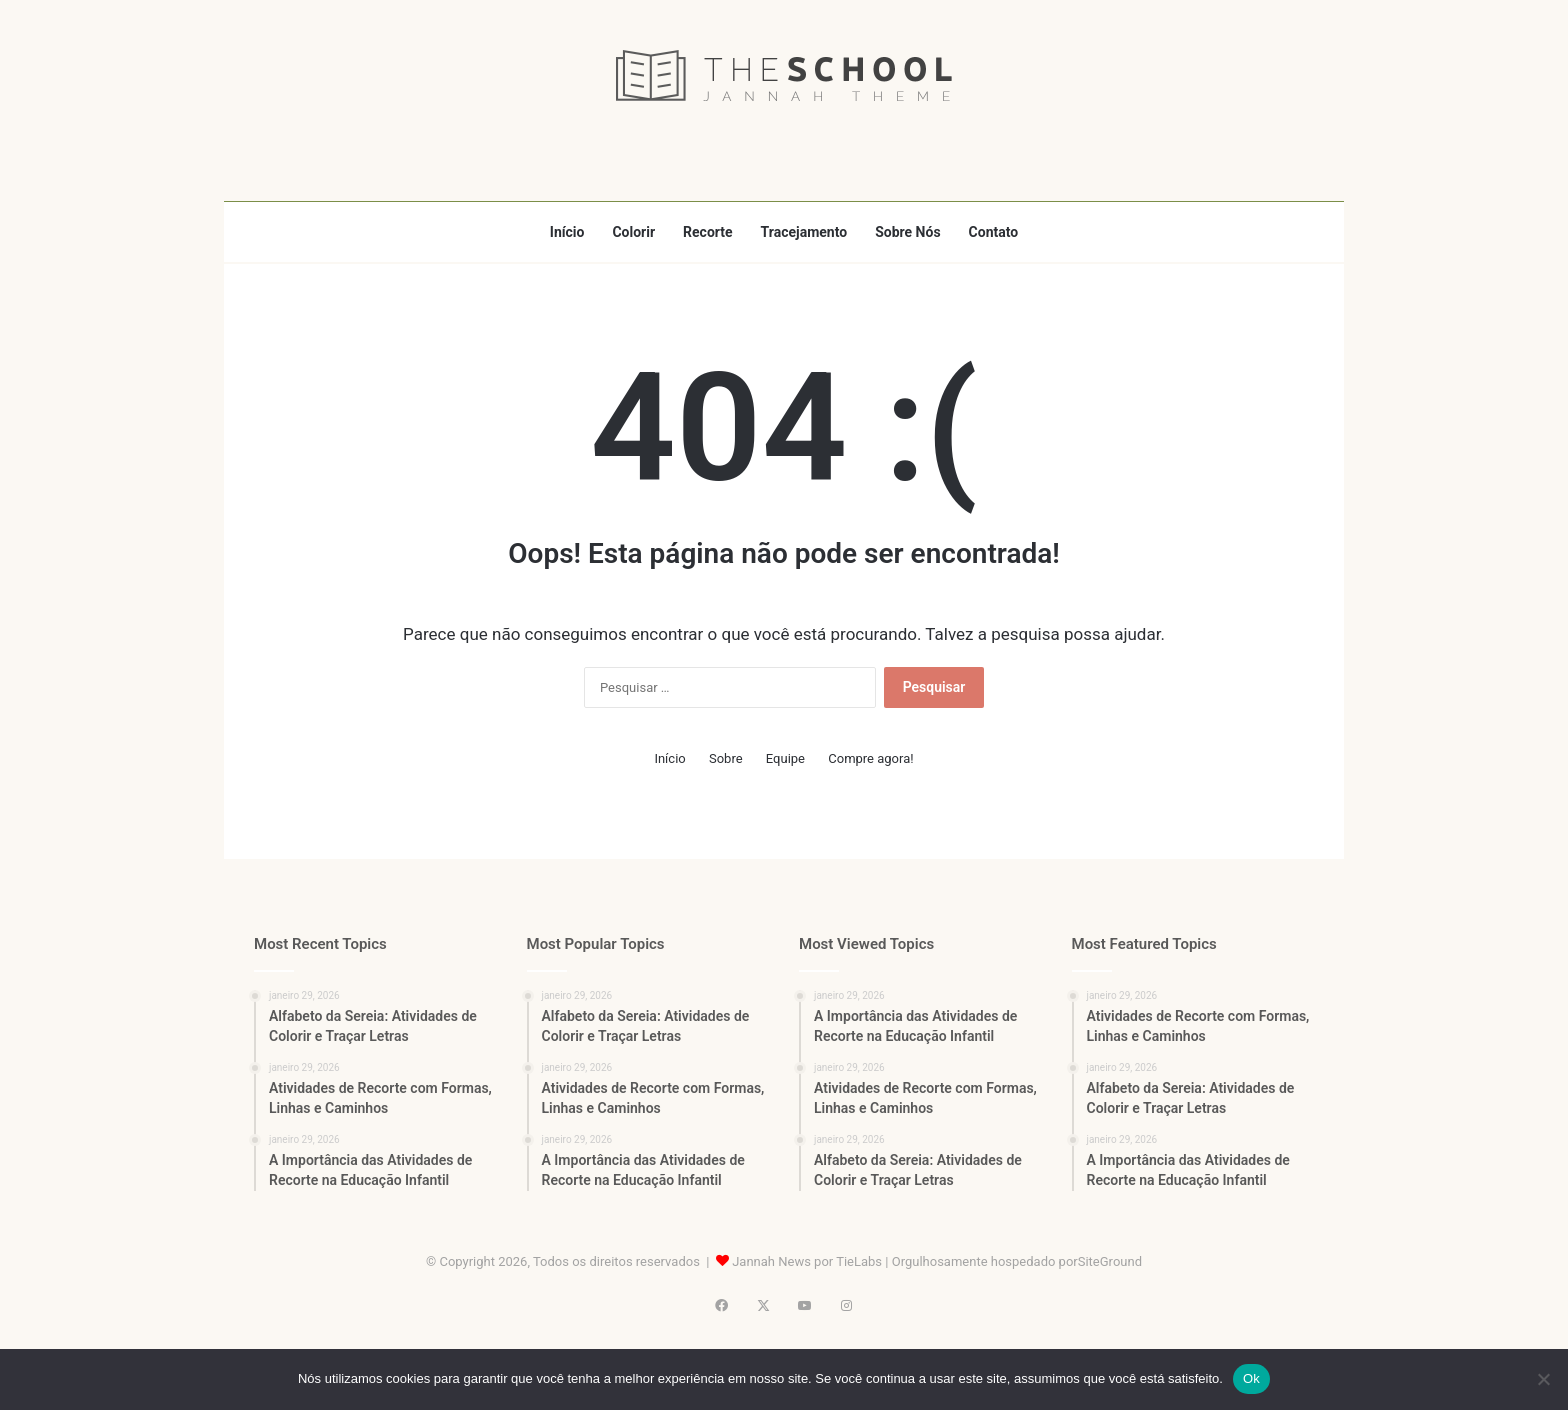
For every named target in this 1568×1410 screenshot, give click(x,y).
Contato (994, 232)
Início (567, 232)
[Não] (1543, 1379)
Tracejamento (804, 232)
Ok (1251, 1378)
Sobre (726, 758)
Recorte (708, 232)
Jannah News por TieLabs (807, 1261)
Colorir (633, 232)
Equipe (785, 758)
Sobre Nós (907, 232)
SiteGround (1110, 1261)
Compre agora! (870, 758)
